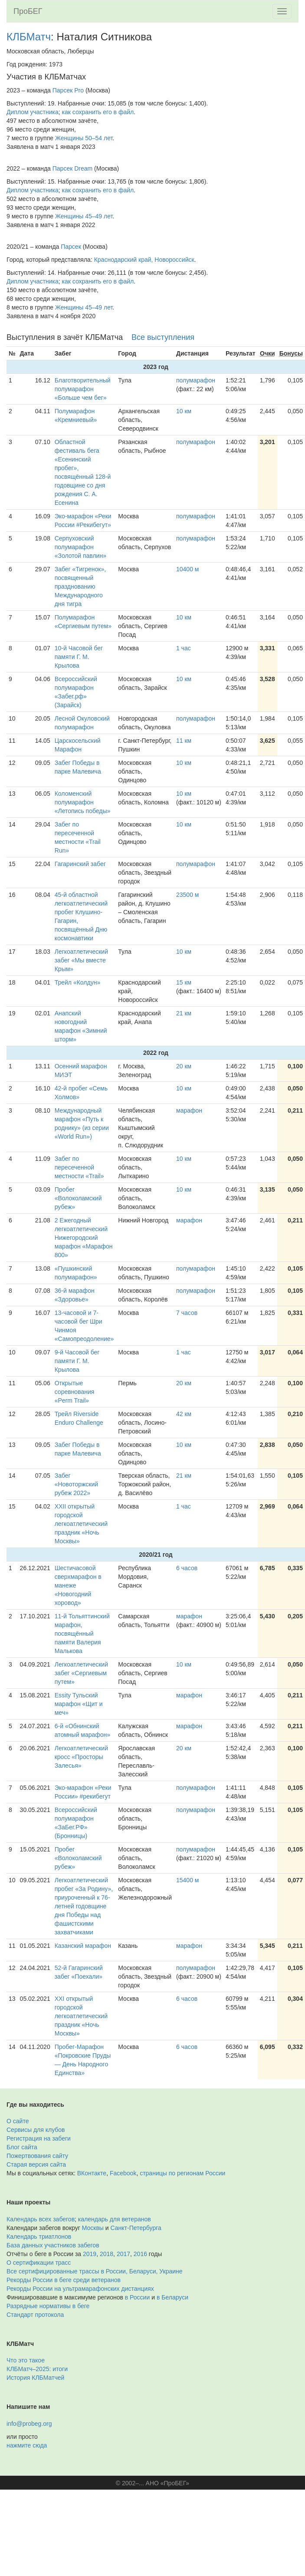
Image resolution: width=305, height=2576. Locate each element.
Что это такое (26, 2360)
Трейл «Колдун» (78, 982)
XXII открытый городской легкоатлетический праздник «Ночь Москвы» (81, 1524)
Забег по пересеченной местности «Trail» (79, 1167)
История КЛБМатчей (35, 2377)
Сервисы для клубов (36, 2129)
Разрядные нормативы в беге (48, 2306)
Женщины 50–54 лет (83, 138)
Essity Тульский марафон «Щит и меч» (79, 1704)
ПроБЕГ (28, 11)
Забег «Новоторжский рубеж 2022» (76, 1484)
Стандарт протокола (35, 2314)
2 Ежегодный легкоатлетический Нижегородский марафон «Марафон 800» (84, 1237)
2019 (89, 2253)
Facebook (123, 2173)
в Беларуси (172, 2297)
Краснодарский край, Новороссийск (144, 259)
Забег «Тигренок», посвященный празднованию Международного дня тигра (80, 586)
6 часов (186, 1568)
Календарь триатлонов (39, 2236)
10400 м (187, 569)
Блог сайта (22, 2147)
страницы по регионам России (182, 2173)
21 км (183, 1013)
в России (137, 2297)
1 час (183, 648)
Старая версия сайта (36, 2164)
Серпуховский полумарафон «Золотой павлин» (80, 547)
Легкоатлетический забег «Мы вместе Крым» (81, 960)
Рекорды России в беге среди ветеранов (64, 2279)
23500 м (187, 894)
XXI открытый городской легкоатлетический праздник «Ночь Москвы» (81, 2016)
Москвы (93, 2227)
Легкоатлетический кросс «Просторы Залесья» (81, 1757)
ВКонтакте (91, 2173)
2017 (123, 2253)
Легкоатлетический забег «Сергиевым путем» (81, 1673)
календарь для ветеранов (114, 2219)
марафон (189, 1110)
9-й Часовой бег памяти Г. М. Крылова (77, 1361)
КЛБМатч (29, 37)
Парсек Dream (72, 168)
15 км (183, 982)
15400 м (187, 1880)
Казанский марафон (83, 1945)
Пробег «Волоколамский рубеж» (78, 1198)
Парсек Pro (68, 90)
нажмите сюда (27, 2445)
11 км (183, 740)
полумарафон (195, 380)
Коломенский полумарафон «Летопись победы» (83, 802)
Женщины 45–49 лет (83, 216)
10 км (183, 411)
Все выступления (162, 337)
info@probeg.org (29, 2423)
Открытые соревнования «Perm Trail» (75, 1392)
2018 (106, 2253)
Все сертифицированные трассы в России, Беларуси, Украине (95, 2271)
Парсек (71, 246)
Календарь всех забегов (41, 2219)
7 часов (186, 1312)
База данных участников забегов (53, 2245)
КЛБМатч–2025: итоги (37, 2368)
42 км (183, 1413)
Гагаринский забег (80, 863)
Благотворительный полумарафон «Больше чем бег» (83, 389)
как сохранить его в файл (98, 112)
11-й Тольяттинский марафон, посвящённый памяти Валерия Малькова (82, 1633)
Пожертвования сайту (37, 2155)
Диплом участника (33, 112)
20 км (183, 1066)
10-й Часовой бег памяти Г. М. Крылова (79, 657)
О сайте (18, 2121)
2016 (140, 2253)
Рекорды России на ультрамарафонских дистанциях (80, 2288)
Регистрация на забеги (39, 2138)
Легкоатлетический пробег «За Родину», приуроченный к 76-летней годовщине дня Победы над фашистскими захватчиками (84, 1906)
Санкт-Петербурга (136, 2227)
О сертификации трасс (39, 2262)
